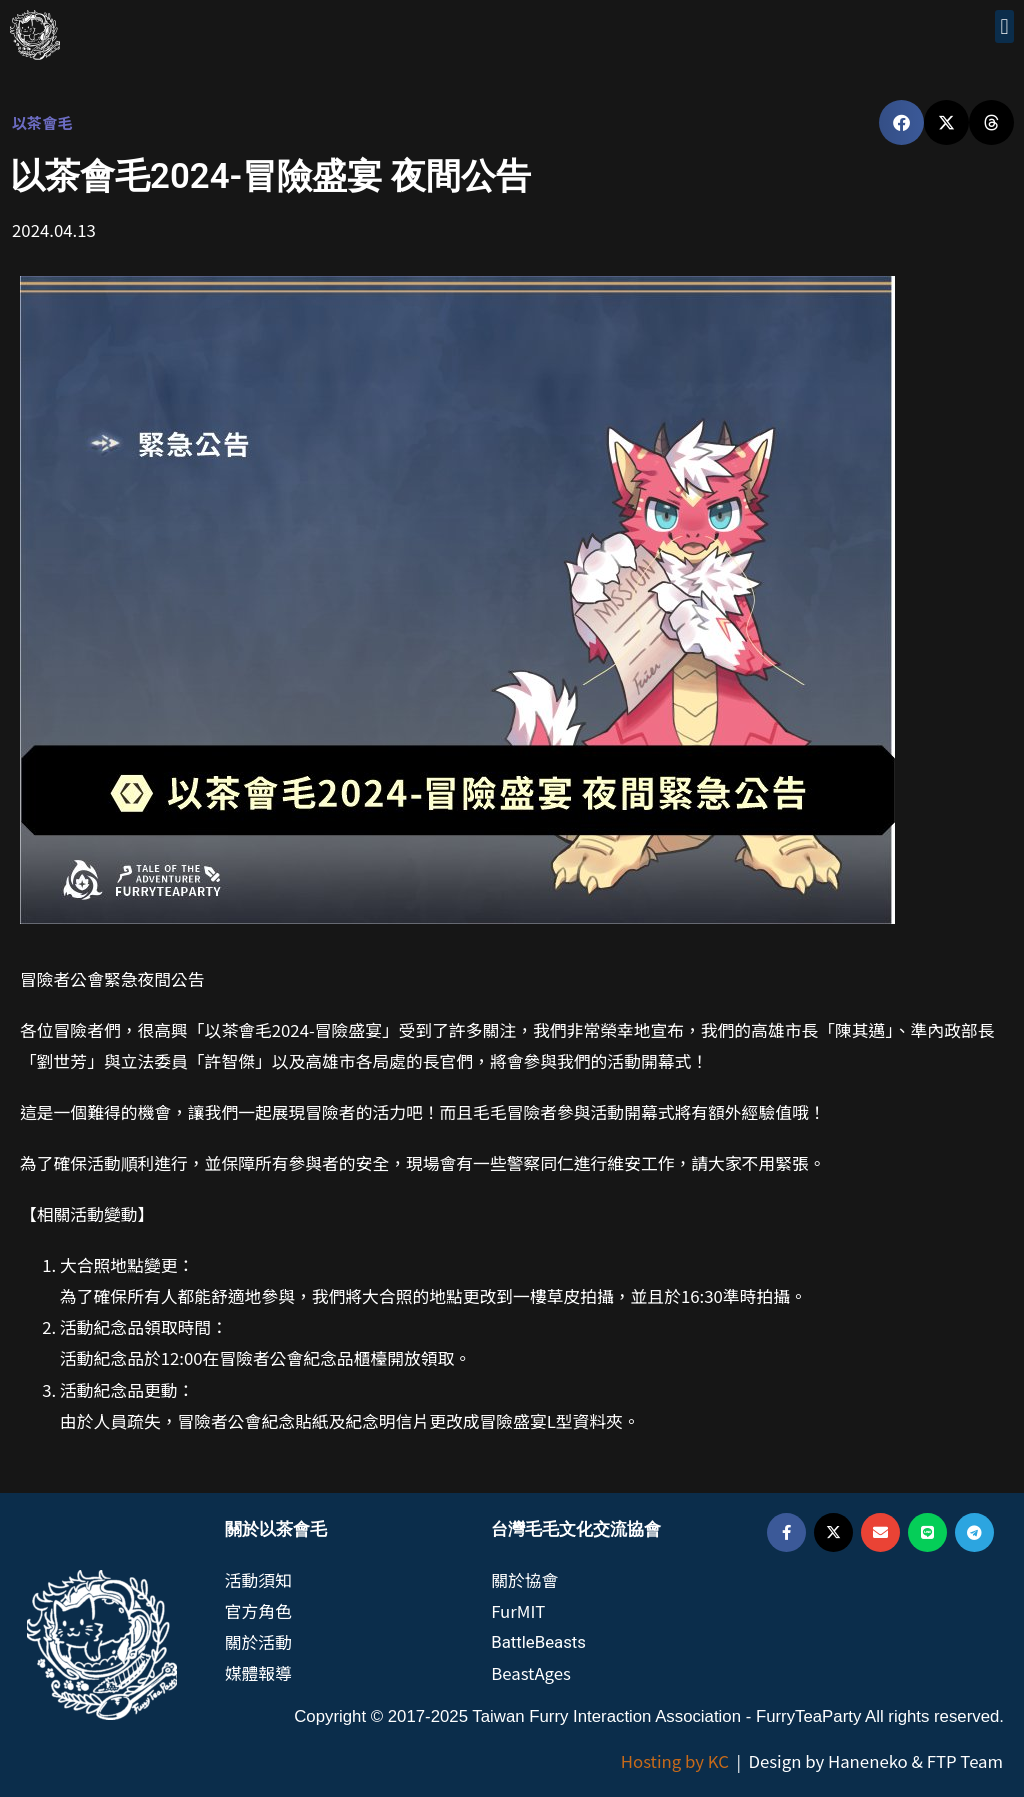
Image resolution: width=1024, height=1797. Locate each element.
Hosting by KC (675, 1761)
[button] (1004, 26)
